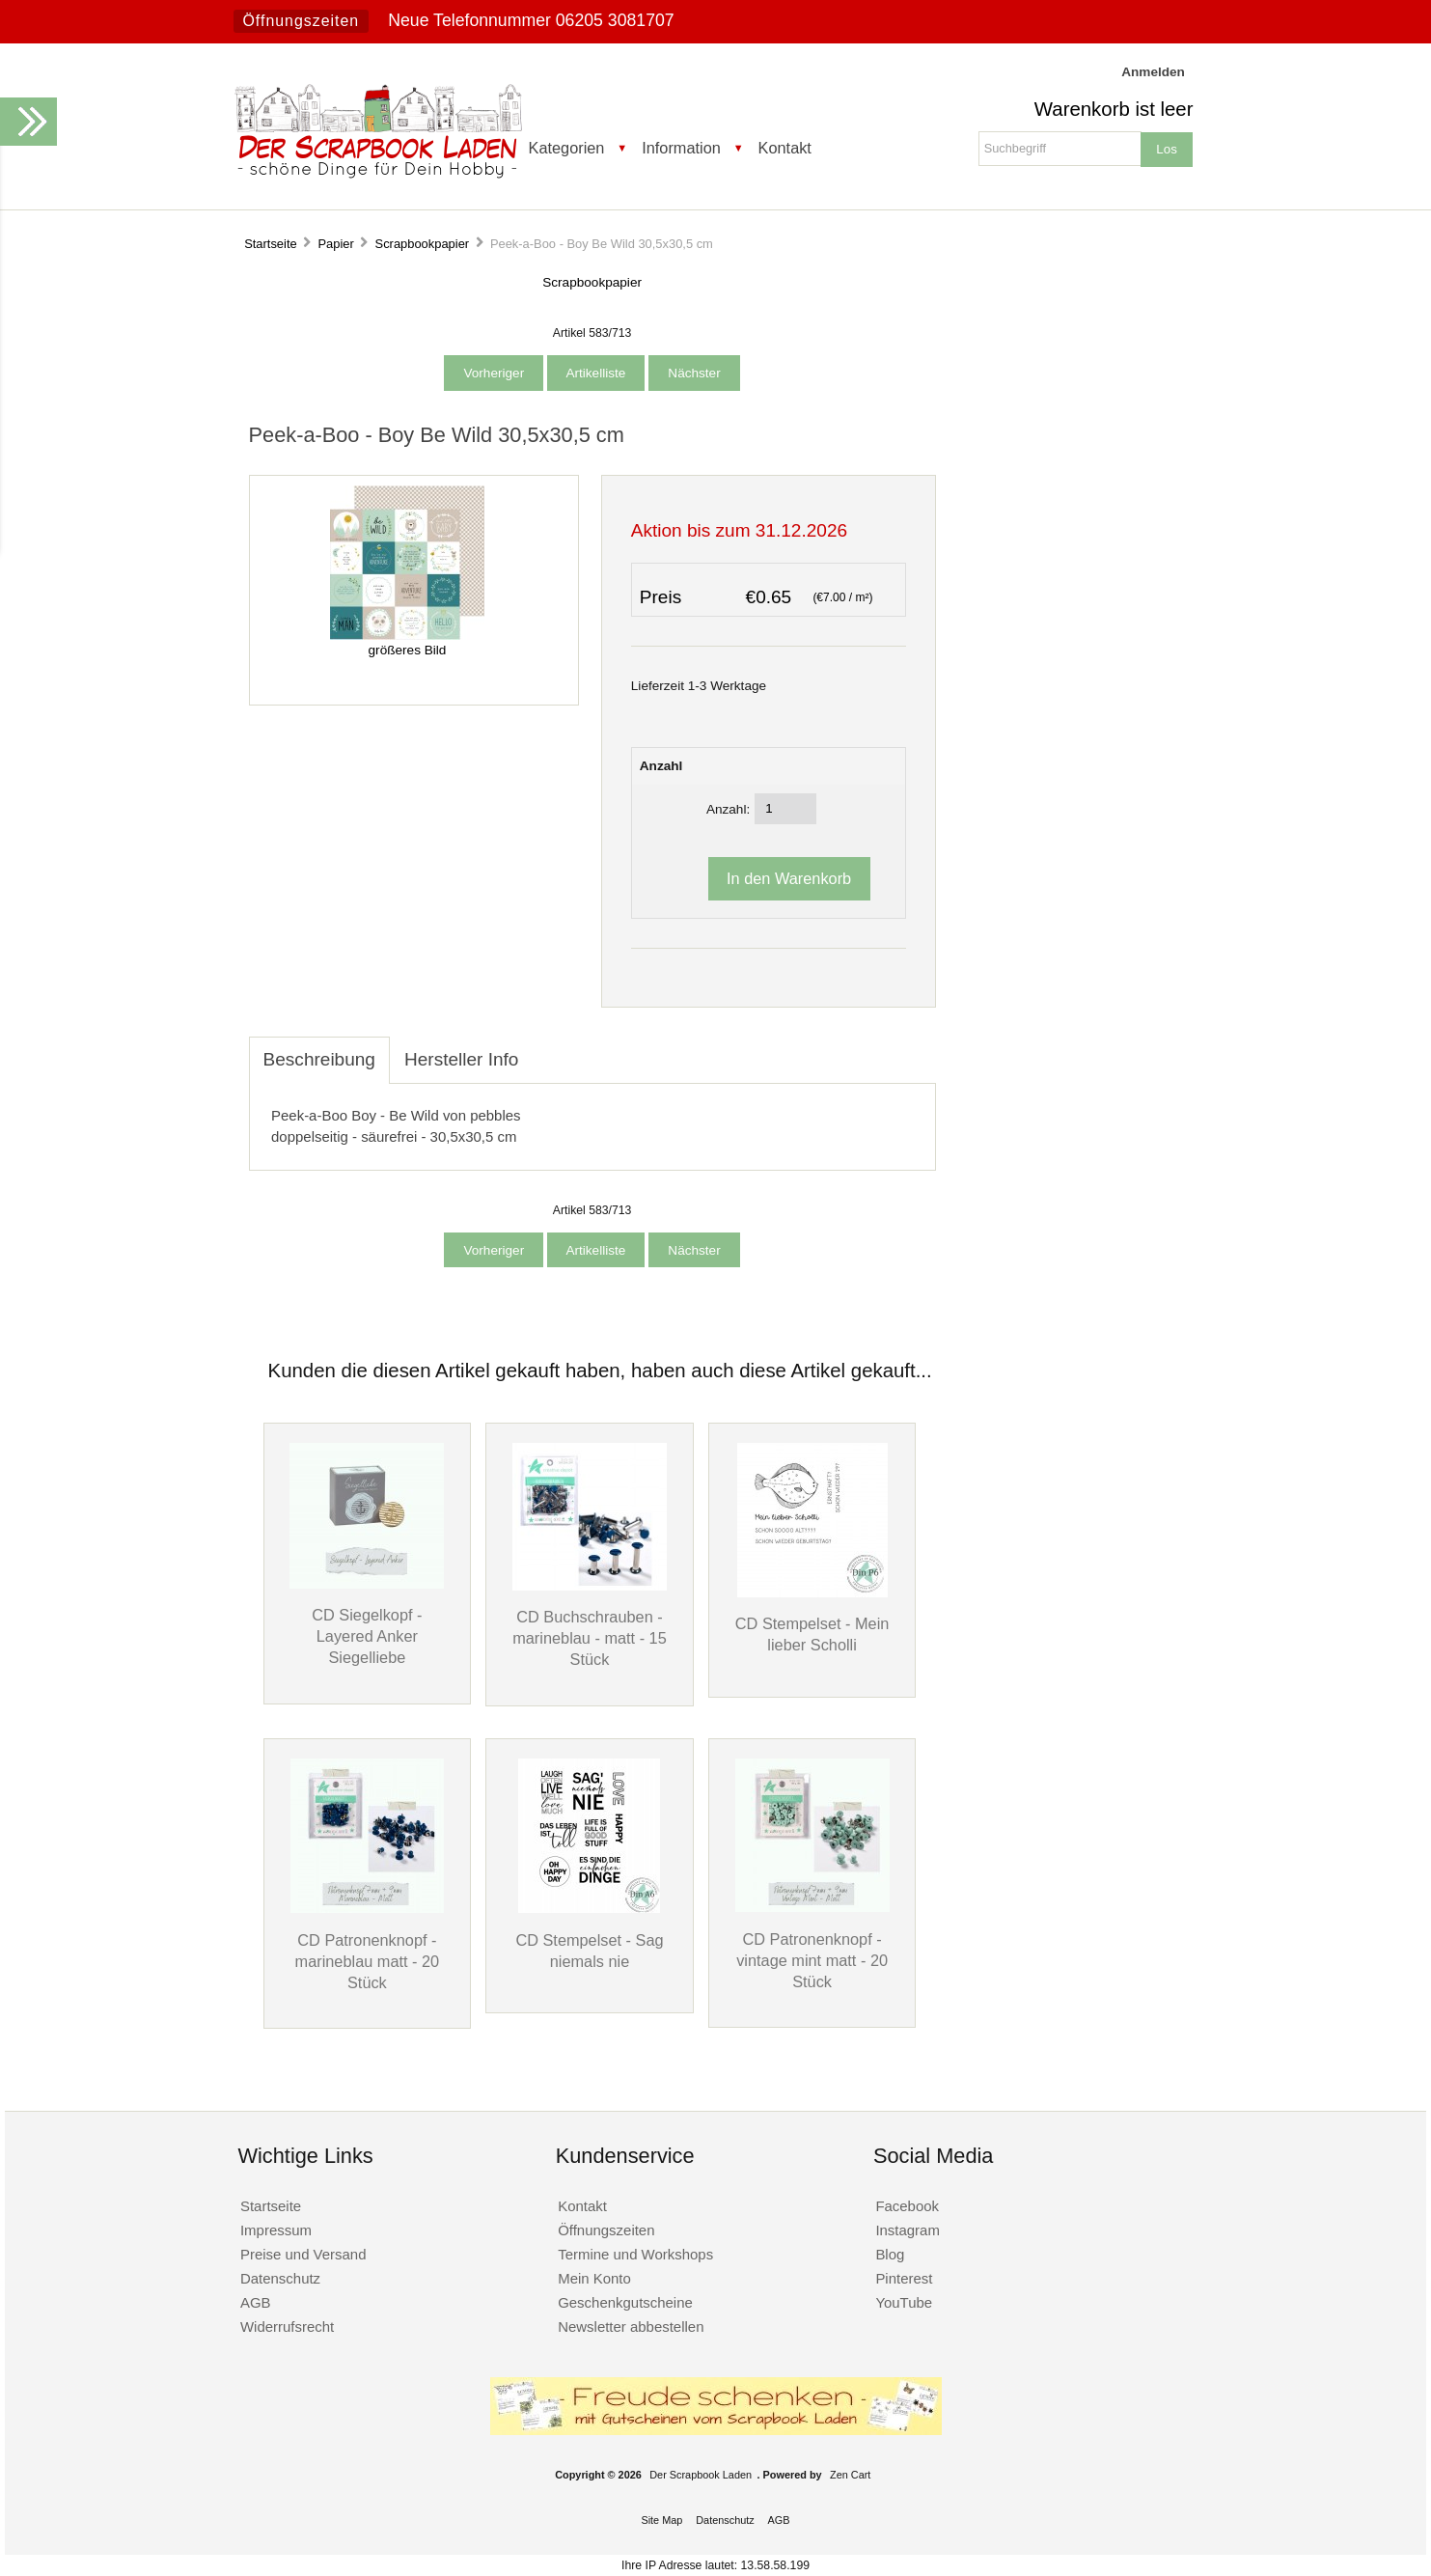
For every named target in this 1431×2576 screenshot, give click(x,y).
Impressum (276, 2230)
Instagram (907, 2230)
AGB (255, 2302)
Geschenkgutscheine (625, 2302)
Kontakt (785, 147)
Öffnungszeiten (301, 21)
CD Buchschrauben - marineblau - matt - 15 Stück (589, 1638)
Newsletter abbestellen (630, 2326)
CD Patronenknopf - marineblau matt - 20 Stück (367, 1961)
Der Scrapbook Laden (700, 2474)
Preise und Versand (303, 2254)
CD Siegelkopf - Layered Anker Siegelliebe (367, 1636)
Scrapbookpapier (422, 243)
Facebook (907, 2206)
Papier (335, 243)
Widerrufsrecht (287, 2326)
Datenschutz (280, 2278)
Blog (889, 2254)
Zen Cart (850, 2474)
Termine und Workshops (635, 2254)
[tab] (547, 1049)
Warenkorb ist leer (1114, 109)
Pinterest (903, 2278)
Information (681, 147)
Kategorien (567, 147)
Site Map (661, 2520)
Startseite (270, 243)
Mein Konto (594, 2278)
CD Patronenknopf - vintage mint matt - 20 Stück (812, 1960)
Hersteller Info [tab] (461, 1059)
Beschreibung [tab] (319, 1059)
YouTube (903, 2302)
